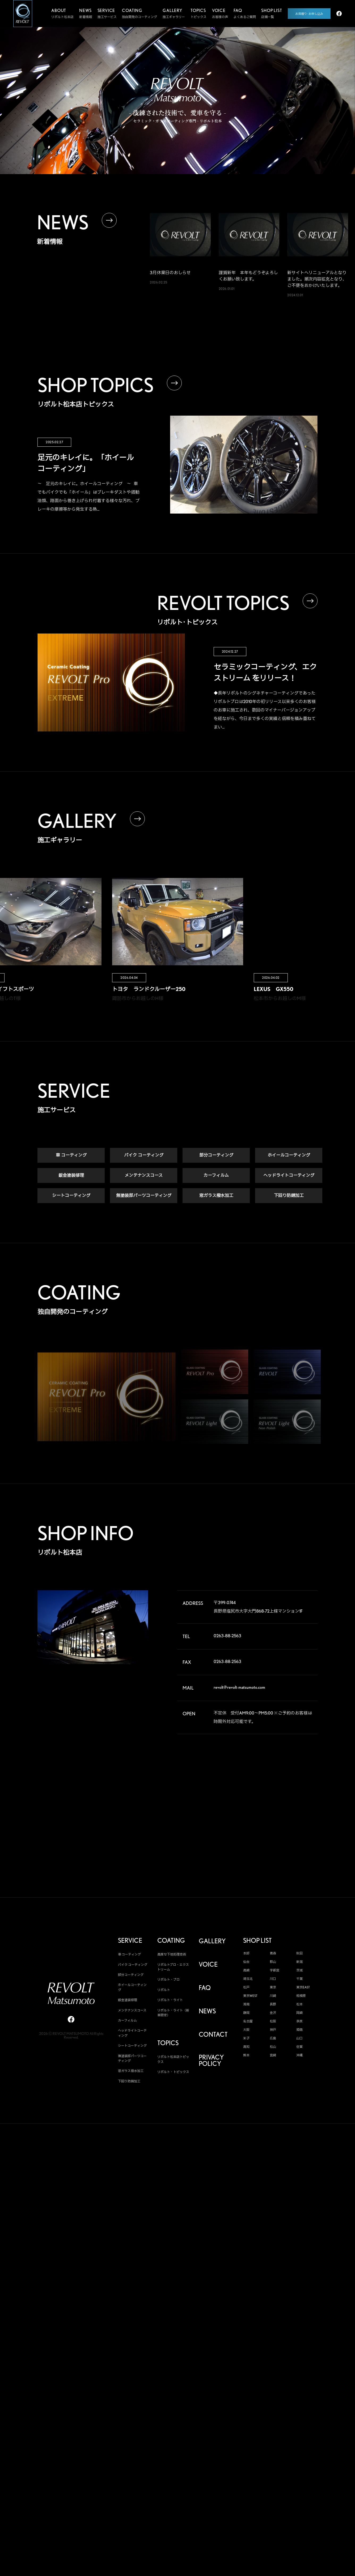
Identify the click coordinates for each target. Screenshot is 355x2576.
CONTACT (213, 2034)
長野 (273, 2004)
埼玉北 (248, 1978)
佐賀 (299, 2046)
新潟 (299, 1961)
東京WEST (250, 1995)
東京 (273, 1987)
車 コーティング (71, 1155)
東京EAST (303, 1987)
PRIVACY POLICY (211, 2060)
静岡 (246, 2012)
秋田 (299, 1953)
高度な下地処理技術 (171, 1954)
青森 (273, 1953)
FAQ (205, 1988)
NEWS (207, 2011)
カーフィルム (216, 1175)
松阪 (273, 2021)
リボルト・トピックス (173, 2072)
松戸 (246, 1987)
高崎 (246, 1970)
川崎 (273, 1995)
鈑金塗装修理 (71, 1175)
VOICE (208, 1964)
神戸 (273, 2029)
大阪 (246, 2029)
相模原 (301, 1995)
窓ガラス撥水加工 (216, 1195)
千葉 (299, 1978)
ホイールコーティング (289, 1155)
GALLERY (212, 1941)
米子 (246, 2038)
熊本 (246, 2055)
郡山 (273, 1961)
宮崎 (273, 2055)
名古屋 (248, 2021)
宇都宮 (274, 1970)
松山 (273, 2046)
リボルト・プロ (168, 1979)
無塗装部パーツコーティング (143, 1195)
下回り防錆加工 (289, 1195)
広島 (273, 2038)
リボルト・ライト (170, 2000)
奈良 (299, 2021)
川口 (273, 1978)
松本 (299, 2004)
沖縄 (299, 2055)
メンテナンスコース (144, 1175)
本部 (246, 1953)
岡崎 (299, 2012)
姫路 (299, 2029)
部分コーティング (216, 1155)
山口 (299, 2038)
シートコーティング (71, 1195)
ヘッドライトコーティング (288, 1175)
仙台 (246, 1961)
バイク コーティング (143, 1155)
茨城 (299, 1970)
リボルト (163, 1990)
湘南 (246, 2004)
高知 (246, 2046)
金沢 (273, 2012)
